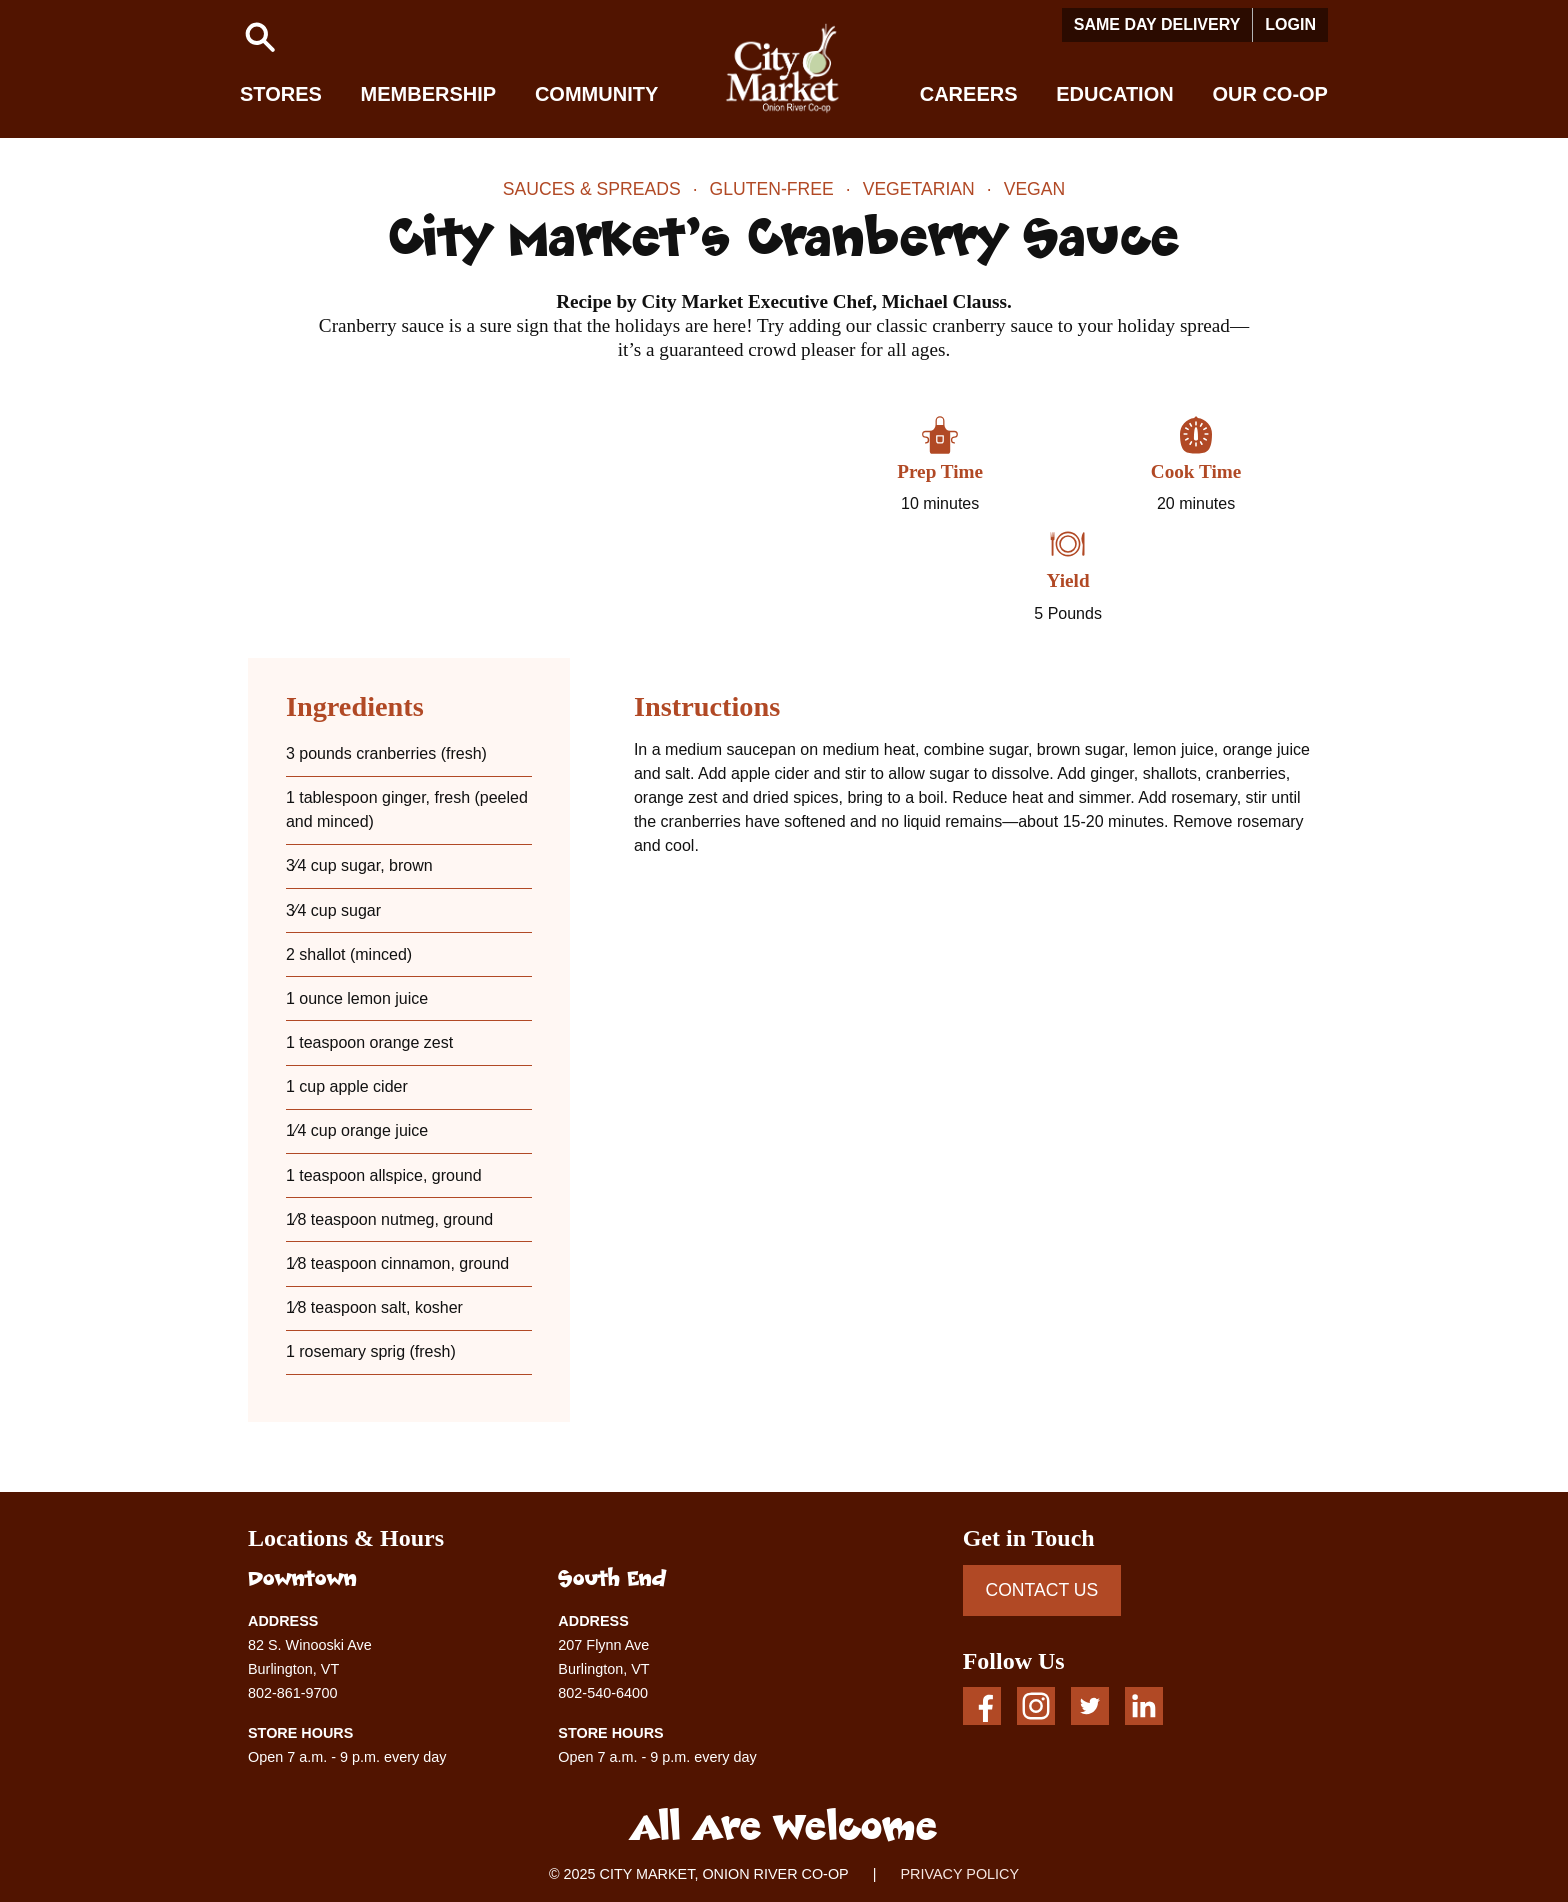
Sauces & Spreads (592, 189)
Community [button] (596, 94)
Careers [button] (969, 94)
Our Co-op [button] (1270, 94)
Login (1290, 24)
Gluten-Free (772, 189)
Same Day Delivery (1157, 24)
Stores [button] (281, 94)
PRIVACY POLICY (959, 1874)
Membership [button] (429, 94)
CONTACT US (1041, 1590)
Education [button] (1114, 94)
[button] (260, 37)
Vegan (1035, 189)
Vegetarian (919, 189)
